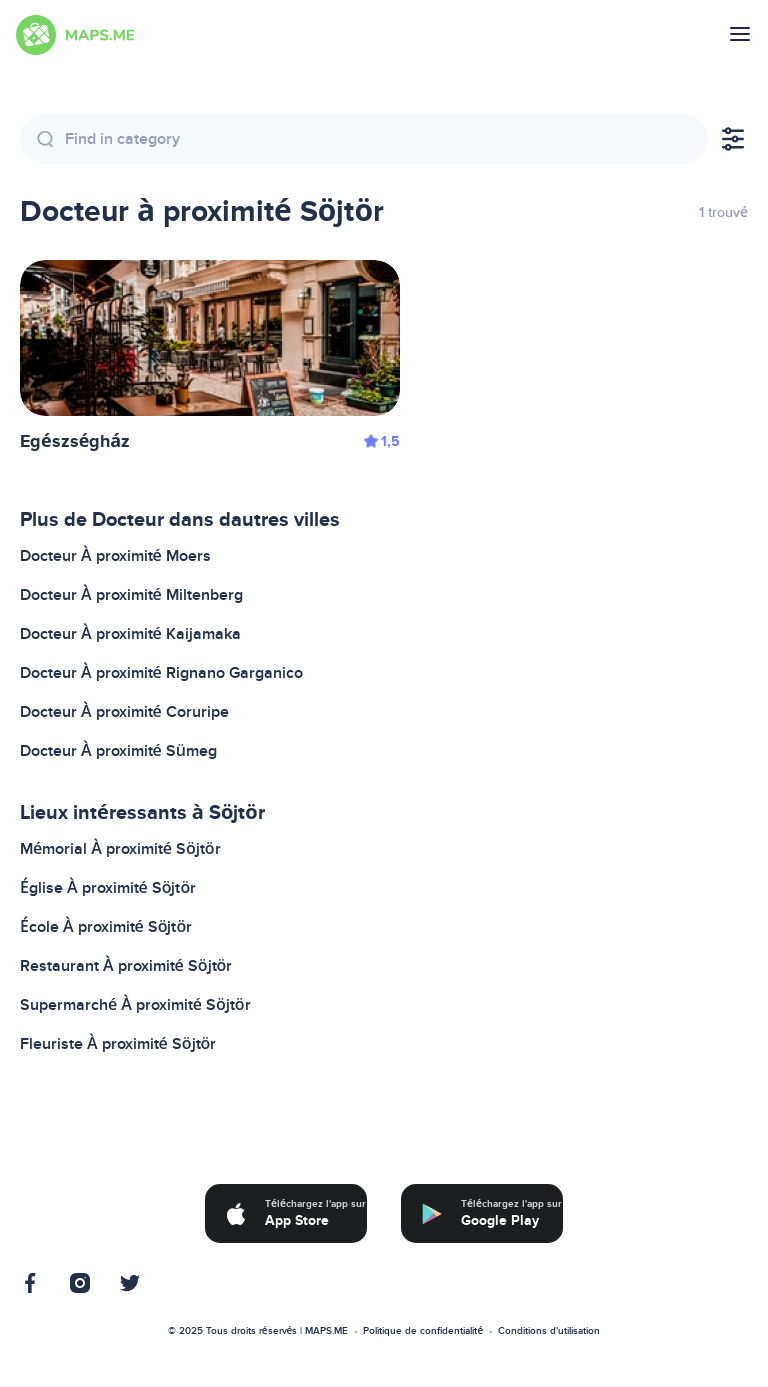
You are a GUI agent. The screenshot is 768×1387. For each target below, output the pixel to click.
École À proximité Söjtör (106, 927)
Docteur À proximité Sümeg (118, 751)
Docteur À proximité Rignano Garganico (161, 673)
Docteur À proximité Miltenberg (131, 595)
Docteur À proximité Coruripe (124, 712)
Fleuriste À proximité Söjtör (118, 1044)
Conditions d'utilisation (549, 1331)
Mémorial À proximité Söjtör (120, 849)
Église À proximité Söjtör (108, 888)
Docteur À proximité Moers (115, 556)
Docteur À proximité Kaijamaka (130, 634)
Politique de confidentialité (423, 1331)
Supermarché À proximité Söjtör (135, 1005)
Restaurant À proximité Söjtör (126, 966)
